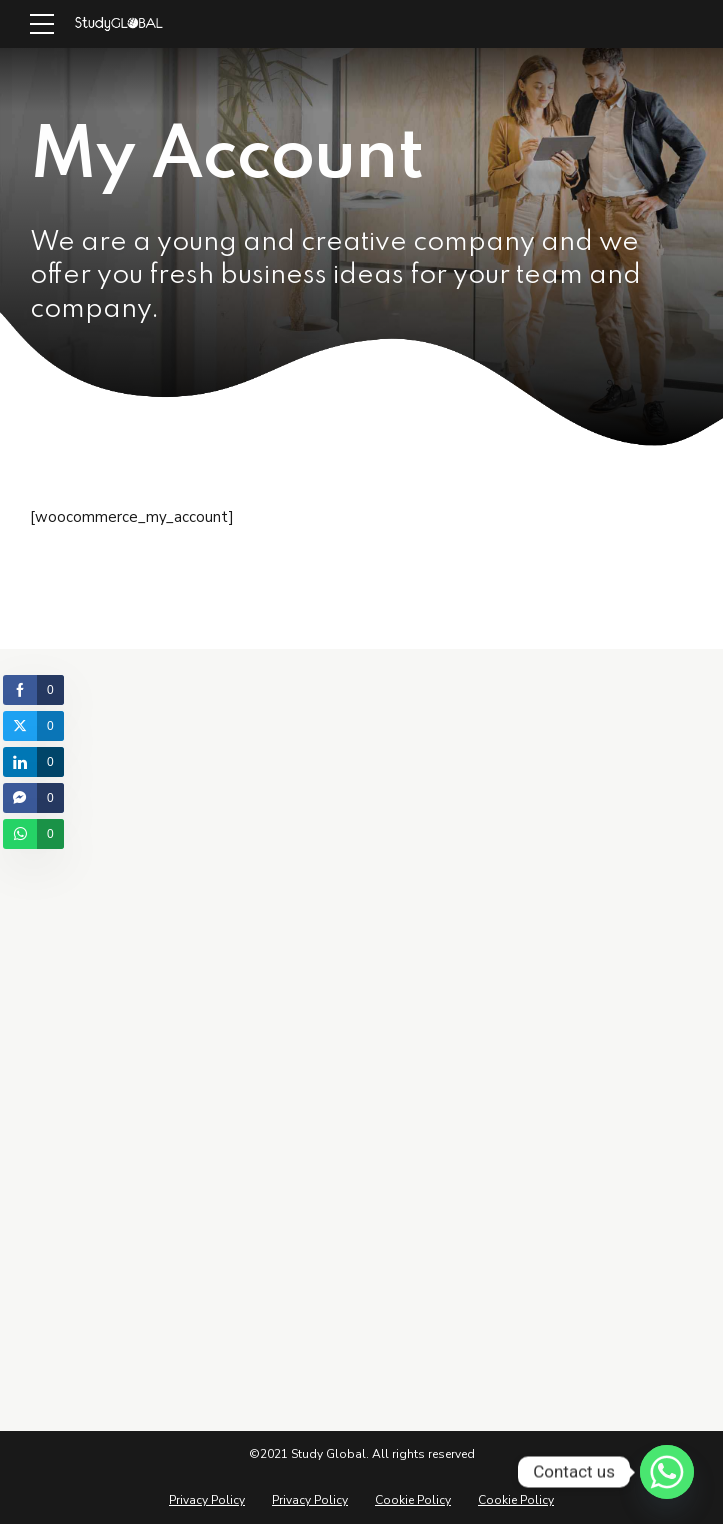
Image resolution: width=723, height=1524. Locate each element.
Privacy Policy (207, 1500)
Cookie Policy (413, 1500)
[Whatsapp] (667, 1472)
